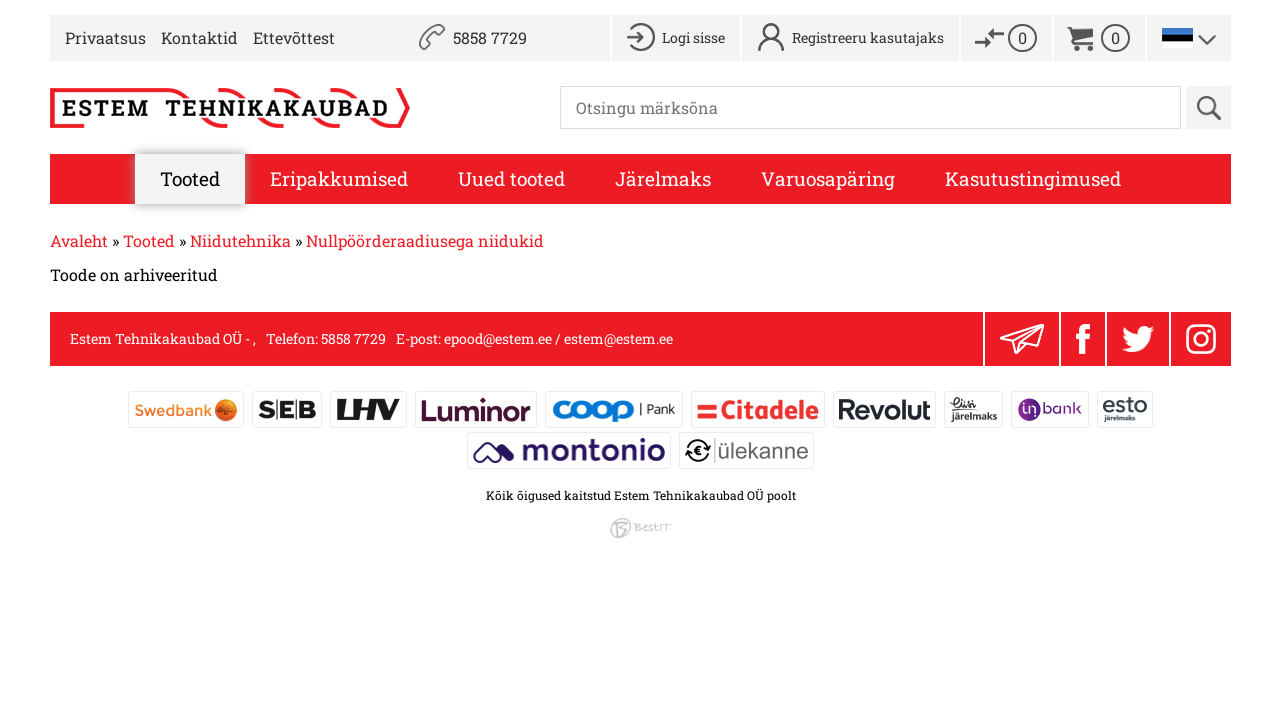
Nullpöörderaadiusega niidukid (425, 240)
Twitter (1138, 339)
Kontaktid (199, 37)
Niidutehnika (240, 240)
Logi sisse (693, 37)
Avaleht (79, 240)
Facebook (1083, 339)
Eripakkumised (339, 178)
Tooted (190, 178)
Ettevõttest (294, 37)
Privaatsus (105, 37)
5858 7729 (490, 37)
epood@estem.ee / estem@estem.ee (558, 338)
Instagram (1201, 339)
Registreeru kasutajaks (868, 37)
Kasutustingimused (1033, 178)
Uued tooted (511, 178)
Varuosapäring (828, 178)
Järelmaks (663, 178)
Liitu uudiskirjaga (1022, 339)
